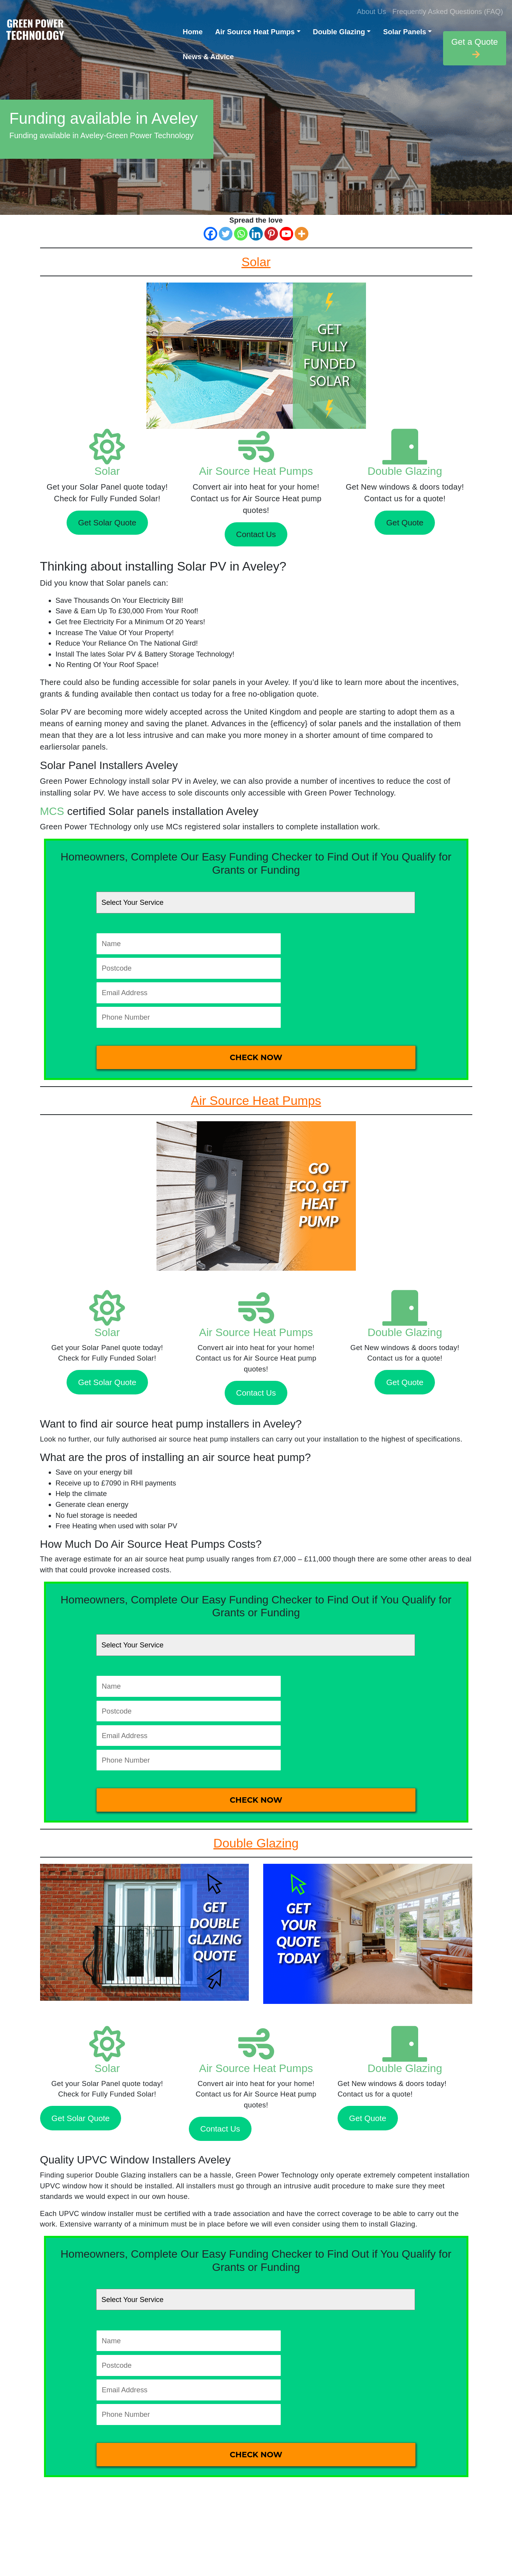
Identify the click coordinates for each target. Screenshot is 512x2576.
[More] (301, 234)
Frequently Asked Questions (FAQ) (447, 11)
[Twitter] (225, 234)
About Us (371, 11)
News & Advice (208, 57)
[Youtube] (286, 234)
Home (192, 32)
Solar (107, 471)
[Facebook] (210, 234)
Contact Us (256, 534)
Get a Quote (474, 48)
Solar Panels (404, 32)
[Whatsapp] (241, 234)
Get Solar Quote (107, 522)
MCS (52, 811)
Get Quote (404, 522)
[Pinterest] (271, 234)
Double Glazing (339, 32)
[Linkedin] (256, 234)
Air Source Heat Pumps (254, 32)
